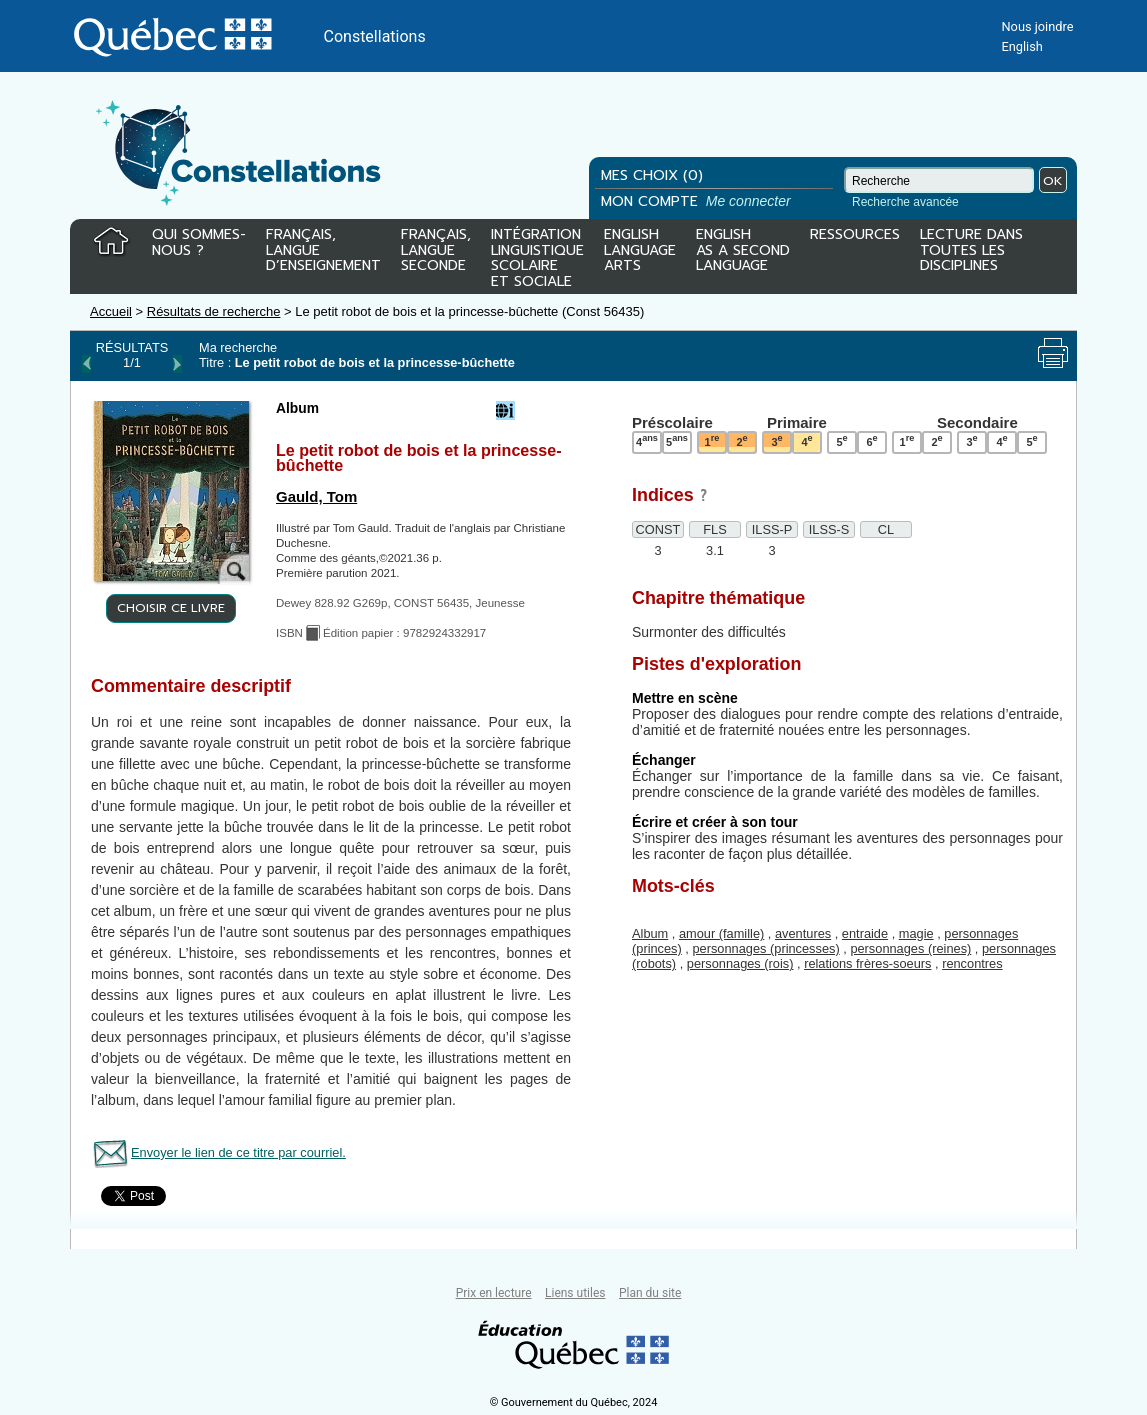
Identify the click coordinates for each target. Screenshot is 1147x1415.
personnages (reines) (910, 948)
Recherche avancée (905, 202)
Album (650, 933)
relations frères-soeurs (867, 963)
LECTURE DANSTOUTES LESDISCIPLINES (971, 251)
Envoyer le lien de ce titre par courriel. (238, 1152)
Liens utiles (575, 1293)
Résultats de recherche (214, 311)
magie (916, 933)
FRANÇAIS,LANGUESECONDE (436, 251)
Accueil (111, 311)
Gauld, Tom (316, 496)
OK (1053, 180)
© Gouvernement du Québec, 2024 (574, 1402)
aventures (803, 933)
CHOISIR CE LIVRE (171, 608)
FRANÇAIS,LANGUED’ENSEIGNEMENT (323, 251)
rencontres (972, 963)
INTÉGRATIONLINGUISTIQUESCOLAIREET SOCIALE (537, 254)
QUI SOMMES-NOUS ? (199, 243)
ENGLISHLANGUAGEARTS (640, 251)
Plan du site (650, 1293)
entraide (865, 933)
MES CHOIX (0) (652, 175)
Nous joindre (1037, 26)
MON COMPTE (698, 201)
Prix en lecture (494, 1293)
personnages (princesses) (765, 948)
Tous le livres (3, 1263)
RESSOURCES (855, 236)
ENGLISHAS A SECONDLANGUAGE (743, 251)
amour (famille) (721, 933)
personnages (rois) (740, 963)
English (1021, 46)
